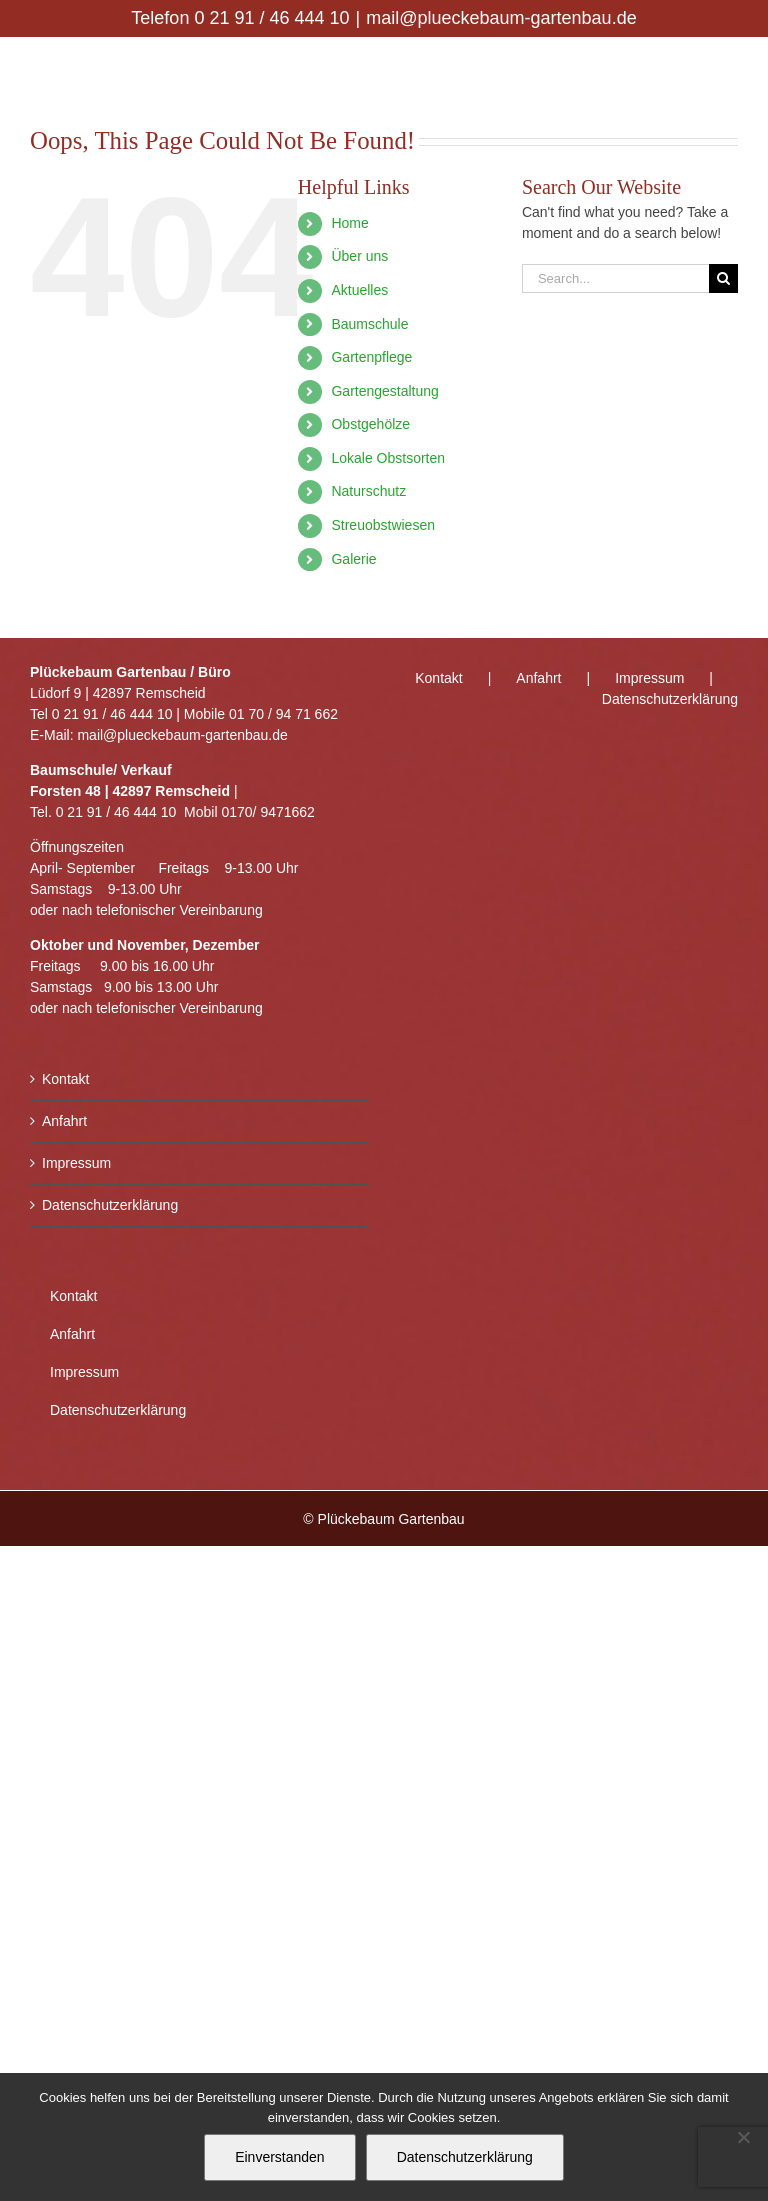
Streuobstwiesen (383, 525)
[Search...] (615, 278)
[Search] (723, 278)
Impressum (76, 1163)
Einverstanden (280, 2157)
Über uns (359, 256)
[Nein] (743, 2137)
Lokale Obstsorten (388, 458)
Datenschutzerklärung (110, 1205)
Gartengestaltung (384, 391)
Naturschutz (368, 491)
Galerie (353, 559)
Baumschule (369, 324)
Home (349, 223)
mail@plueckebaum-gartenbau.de (501, 18)
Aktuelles (359, 290)
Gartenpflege (371, 357)
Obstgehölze (370, 424)
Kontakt (65, 1079)
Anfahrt (64, 1121)
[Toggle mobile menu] (727, 68)
